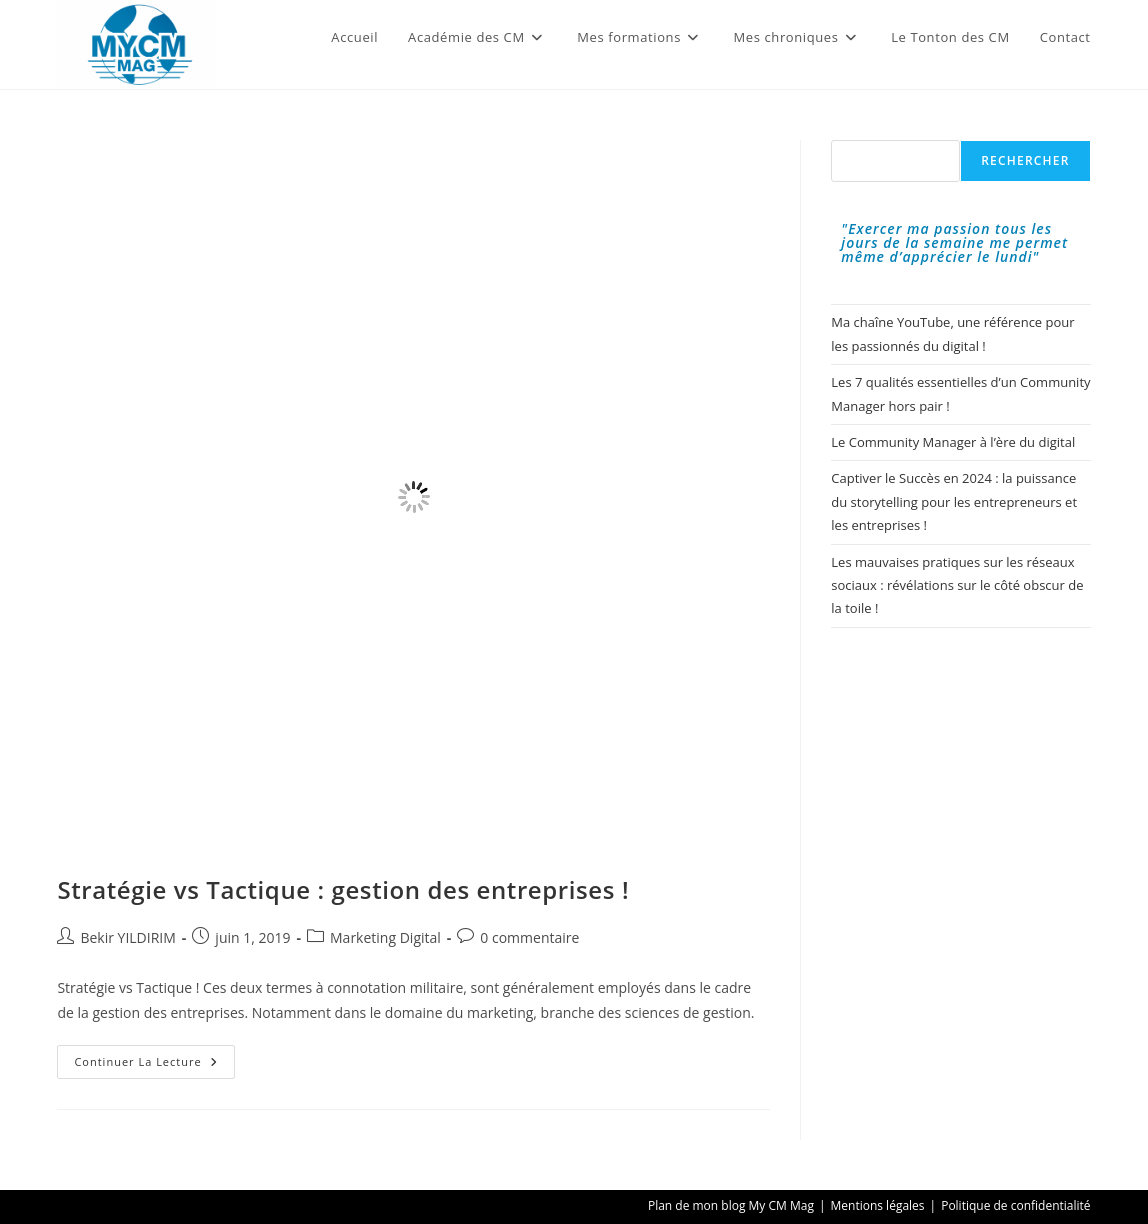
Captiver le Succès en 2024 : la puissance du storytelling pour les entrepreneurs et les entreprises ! (954, 501)
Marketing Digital (385, 937)
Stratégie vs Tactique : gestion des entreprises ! (343, 889)
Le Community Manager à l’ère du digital (953, 442)
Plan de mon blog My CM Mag (731, 1205)
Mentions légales (878, 1205)
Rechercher (1025, 160)
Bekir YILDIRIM (127, 937)
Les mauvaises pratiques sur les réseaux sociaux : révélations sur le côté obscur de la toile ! (957, 585)
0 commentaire (529, 937)
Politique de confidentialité (1015, 1205)
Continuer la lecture (154, 1065)
